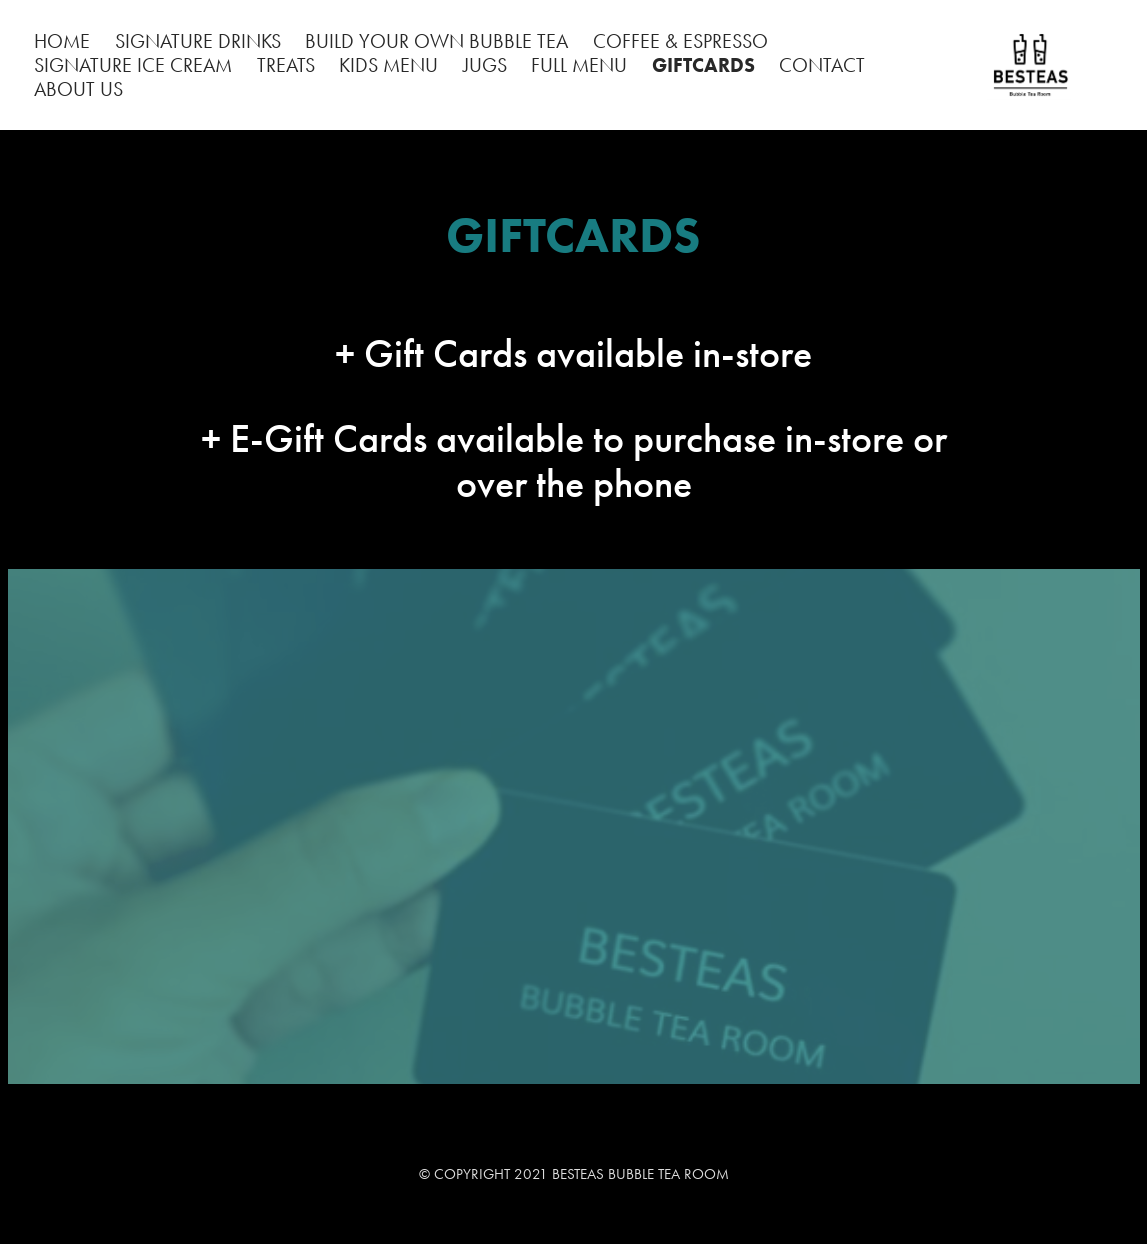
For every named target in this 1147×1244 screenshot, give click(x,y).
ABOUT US (78, 89)
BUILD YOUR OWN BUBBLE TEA (436, 41)
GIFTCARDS (703, 65)
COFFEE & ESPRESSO (680, 41)
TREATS (286, 65)
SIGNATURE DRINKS (198, 41)
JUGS (485, 65)
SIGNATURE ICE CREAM (133, 65)
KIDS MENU (388, 65)
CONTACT (822, 65)
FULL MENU (579, 65)
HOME (62, 41)
